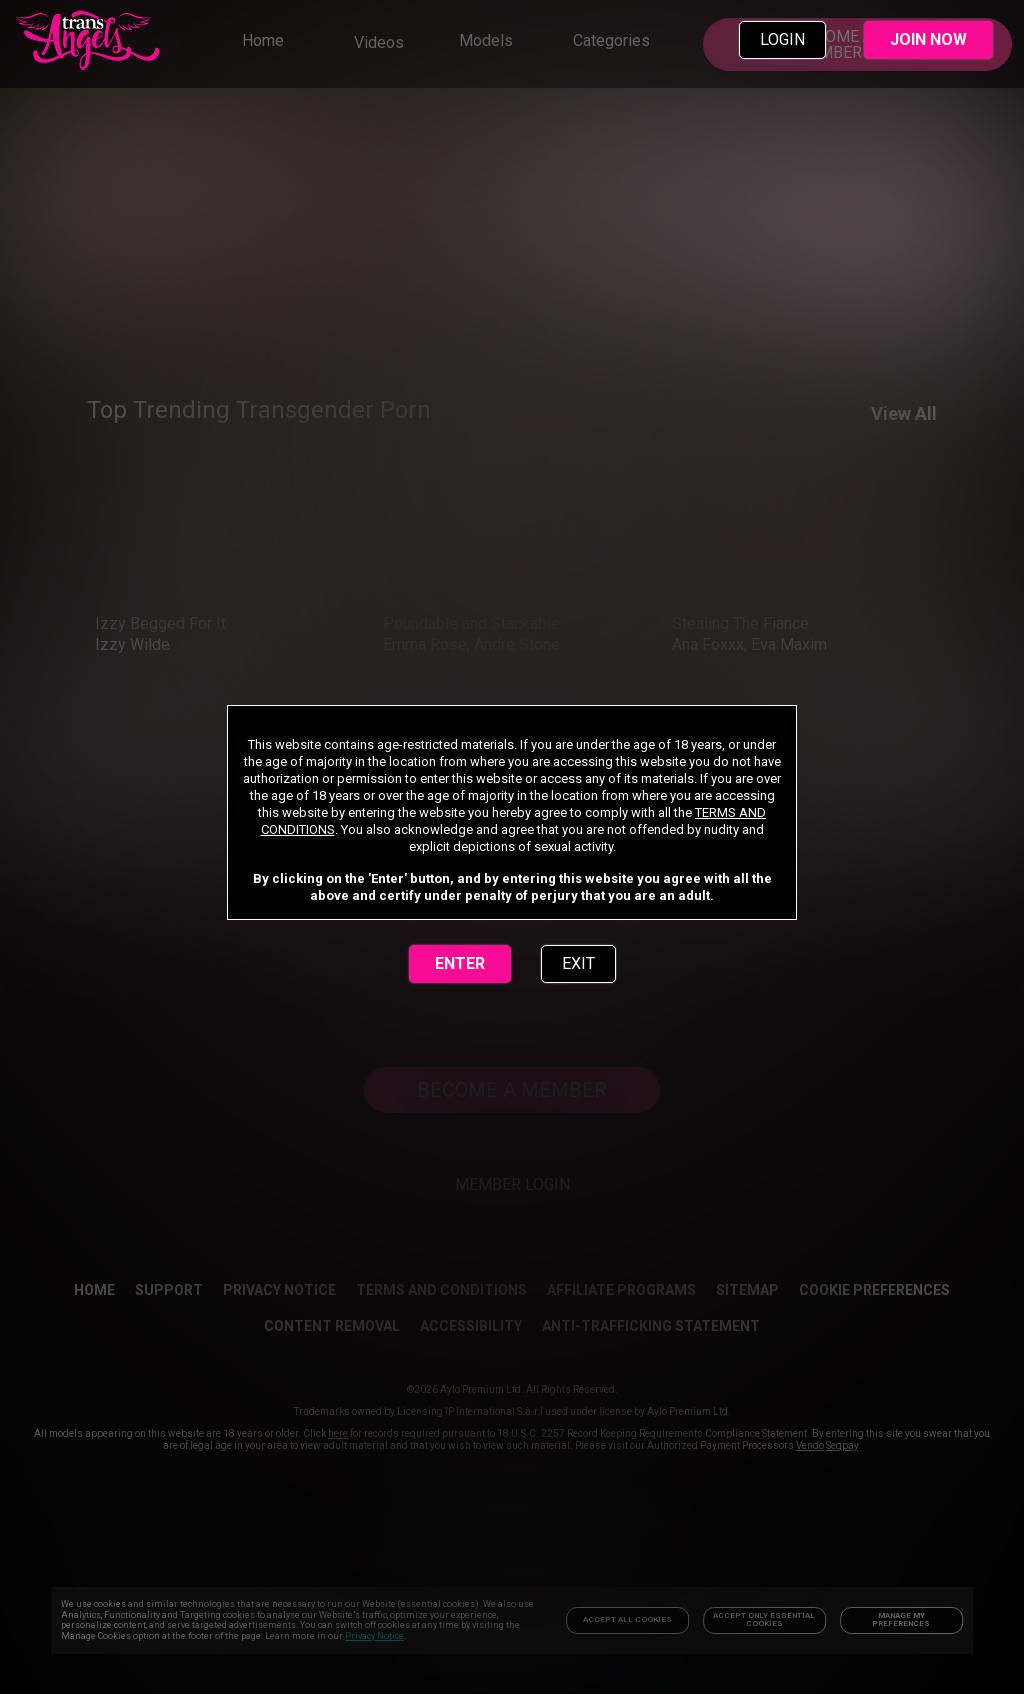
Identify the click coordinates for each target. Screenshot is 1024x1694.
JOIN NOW (928, 39)
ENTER (460, 963)
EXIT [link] (578, 963)
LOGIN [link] (782, 39)
